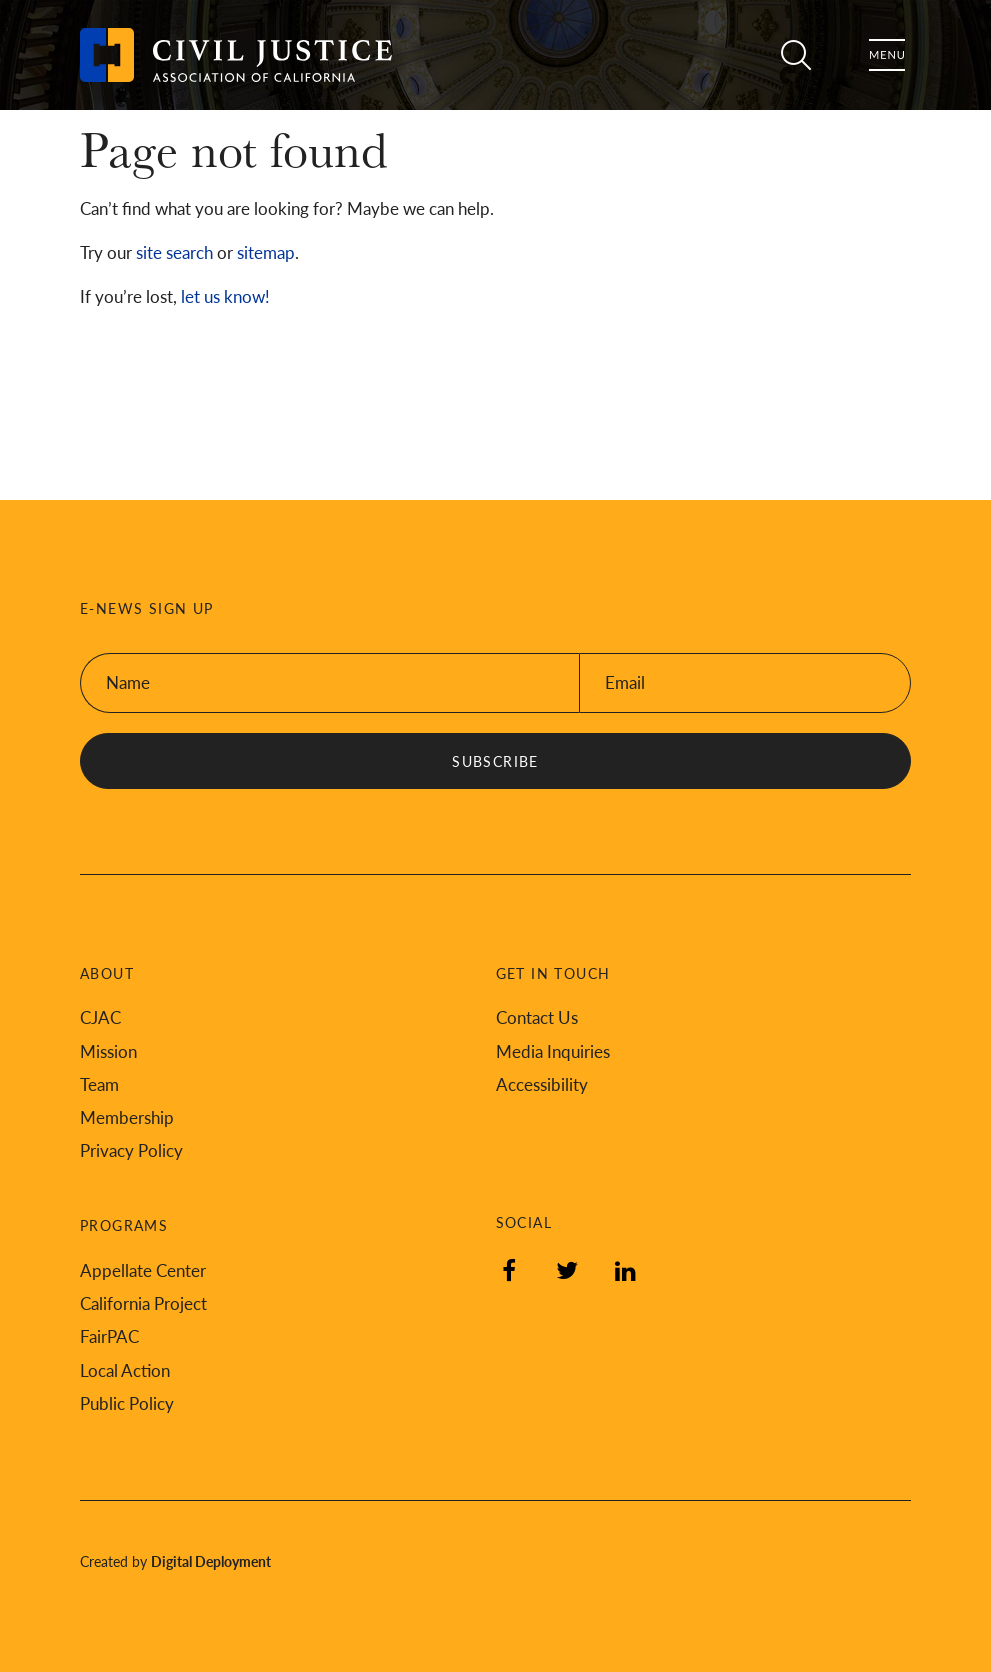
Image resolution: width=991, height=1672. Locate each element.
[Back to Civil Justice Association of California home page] (236, 55)
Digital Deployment (211, 1561)
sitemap (266, 252)
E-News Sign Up (147, 608)
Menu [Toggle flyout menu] (887, 55)
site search (174, 252)
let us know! (225, 296)
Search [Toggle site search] (789, 55)
